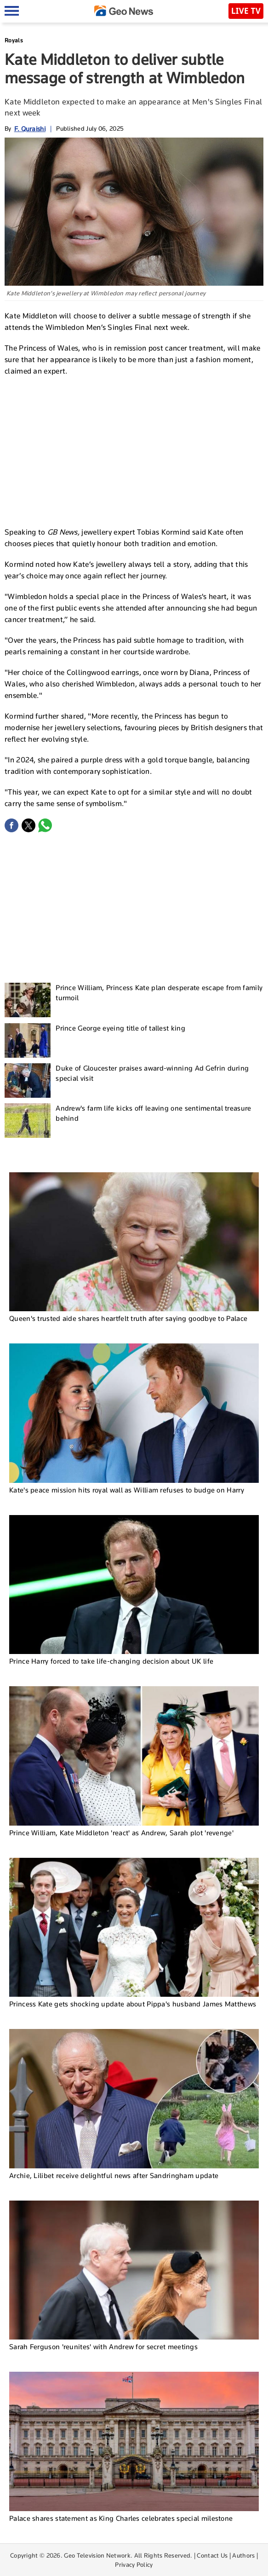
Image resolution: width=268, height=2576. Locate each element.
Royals (14, 40)
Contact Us (212, 2555)
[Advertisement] (134, 450)
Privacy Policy (134, 2564)
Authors (243, 2555)
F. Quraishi (30, 128)
